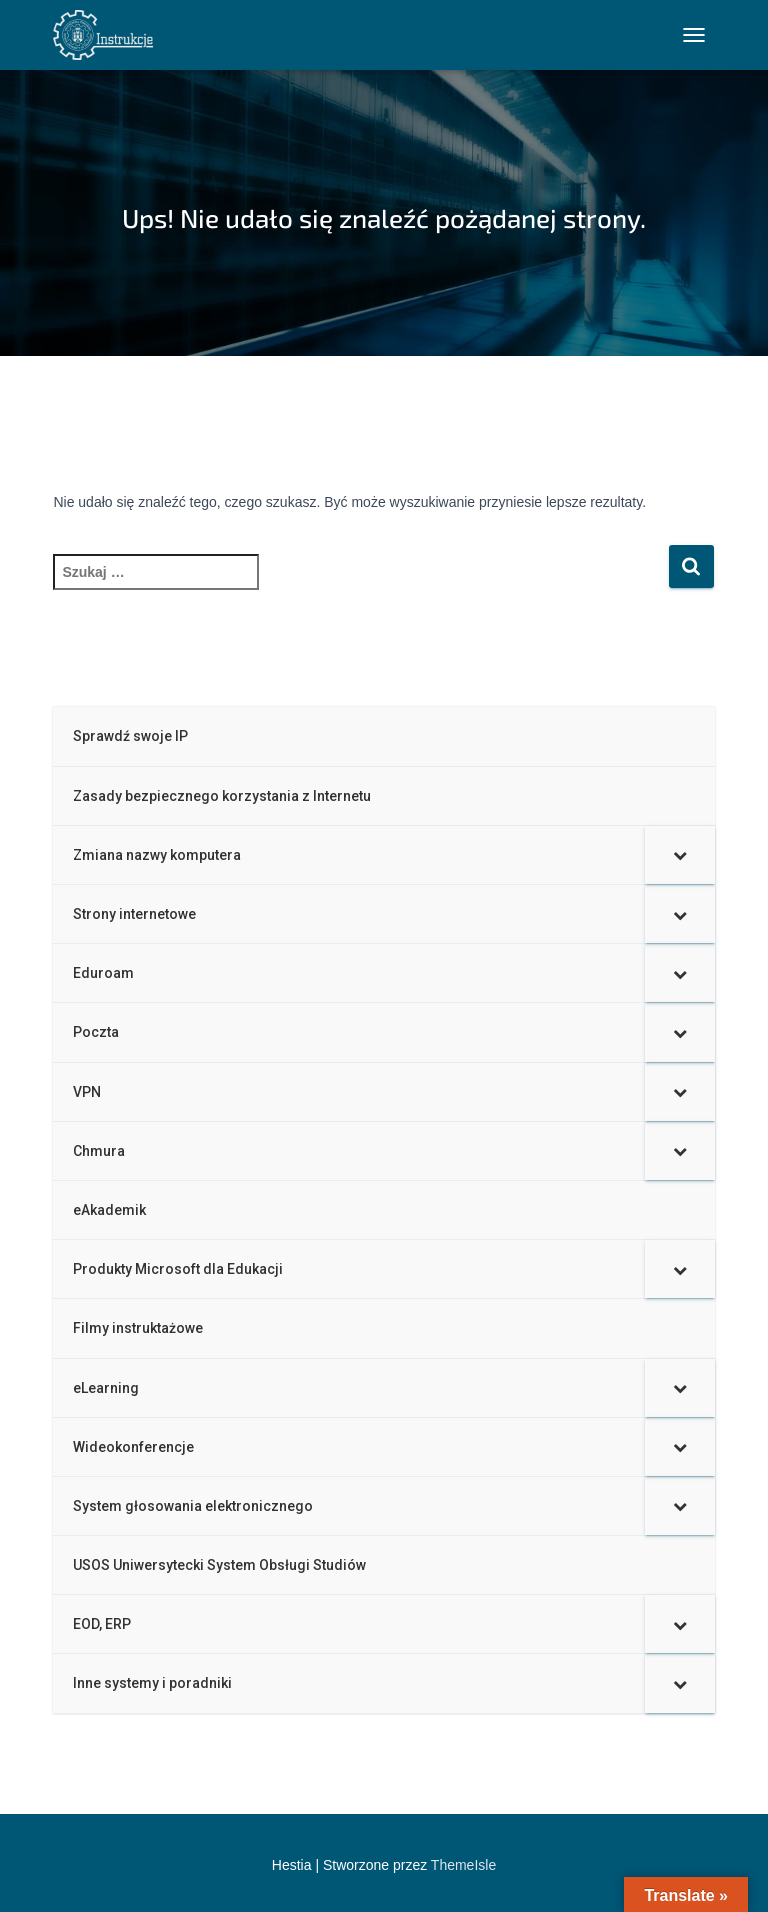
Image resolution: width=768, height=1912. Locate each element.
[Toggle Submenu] (680, 855)
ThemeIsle (463, 1865)
